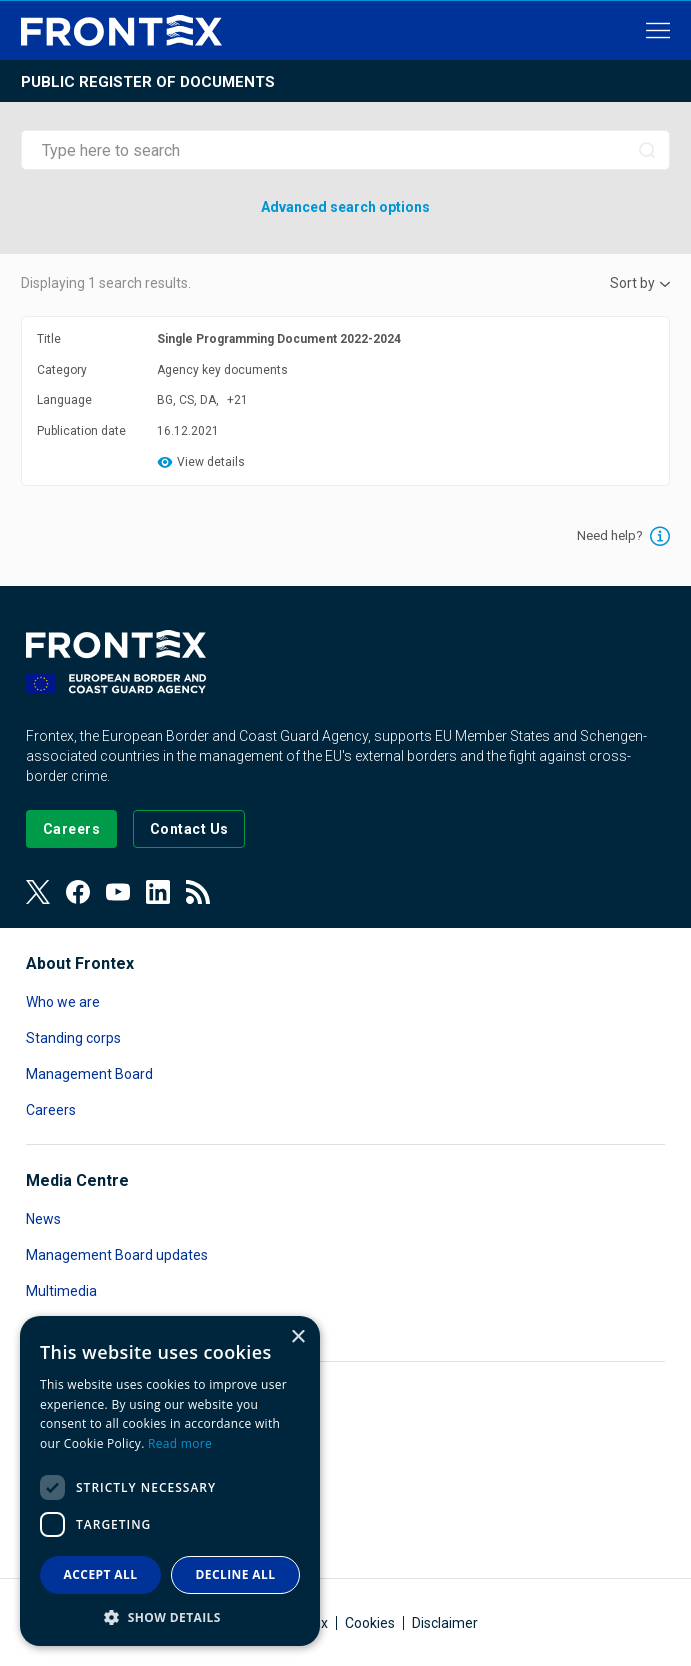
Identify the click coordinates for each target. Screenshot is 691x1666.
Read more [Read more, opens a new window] (180, 1443)
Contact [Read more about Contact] (51, 1327)
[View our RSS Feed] (198, 892)
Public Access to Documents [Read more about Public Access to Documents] (115, 1508)
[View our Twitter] (38, 892)
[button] (170, 1616)
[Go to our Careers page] (71, 829)
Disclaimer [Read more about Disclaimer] (445, 1623)
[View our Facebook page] (78, 892)
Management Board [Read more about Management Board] (89, 1074)
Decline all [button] (236, 1574)
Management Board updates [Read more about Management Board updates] (117, 1255)
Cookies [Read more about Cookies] (370, 1623)
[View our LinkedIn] (158, 892)
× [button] (297, 1337)
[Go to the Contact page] (189, 829)
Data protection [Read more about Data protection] (75, 1472)
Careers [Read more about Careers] (51, 1110)
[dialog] (170, 1481)
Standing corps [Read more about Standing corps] (73, 1038)
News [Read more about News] (43, 1219)
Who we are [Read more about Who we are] (63, 1002)
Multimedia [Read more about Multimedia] (61, 1291)
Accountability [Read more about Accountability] (71, 1436)
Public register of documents (148, 82)
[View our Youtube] (118, 892)
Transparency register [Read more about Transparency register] (95, 1544)
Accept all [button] (101, 1574)
